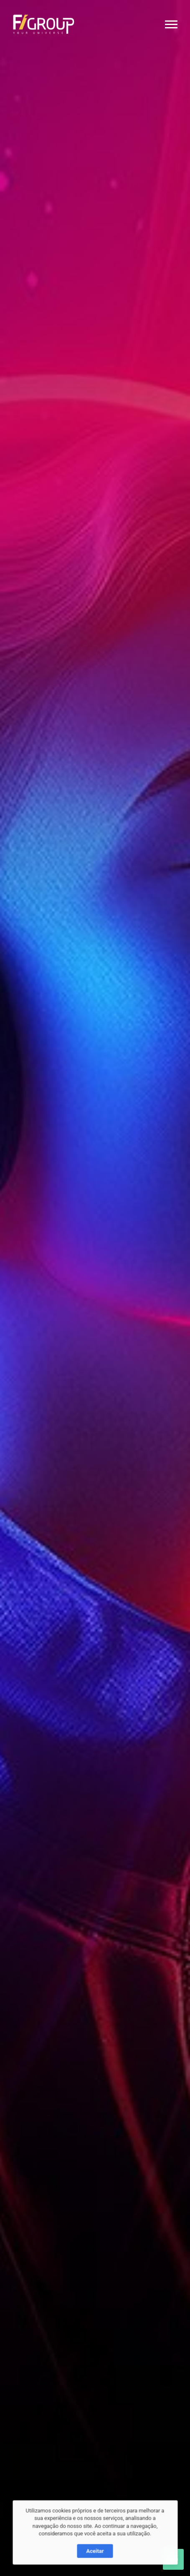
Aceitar (95, 2562)
